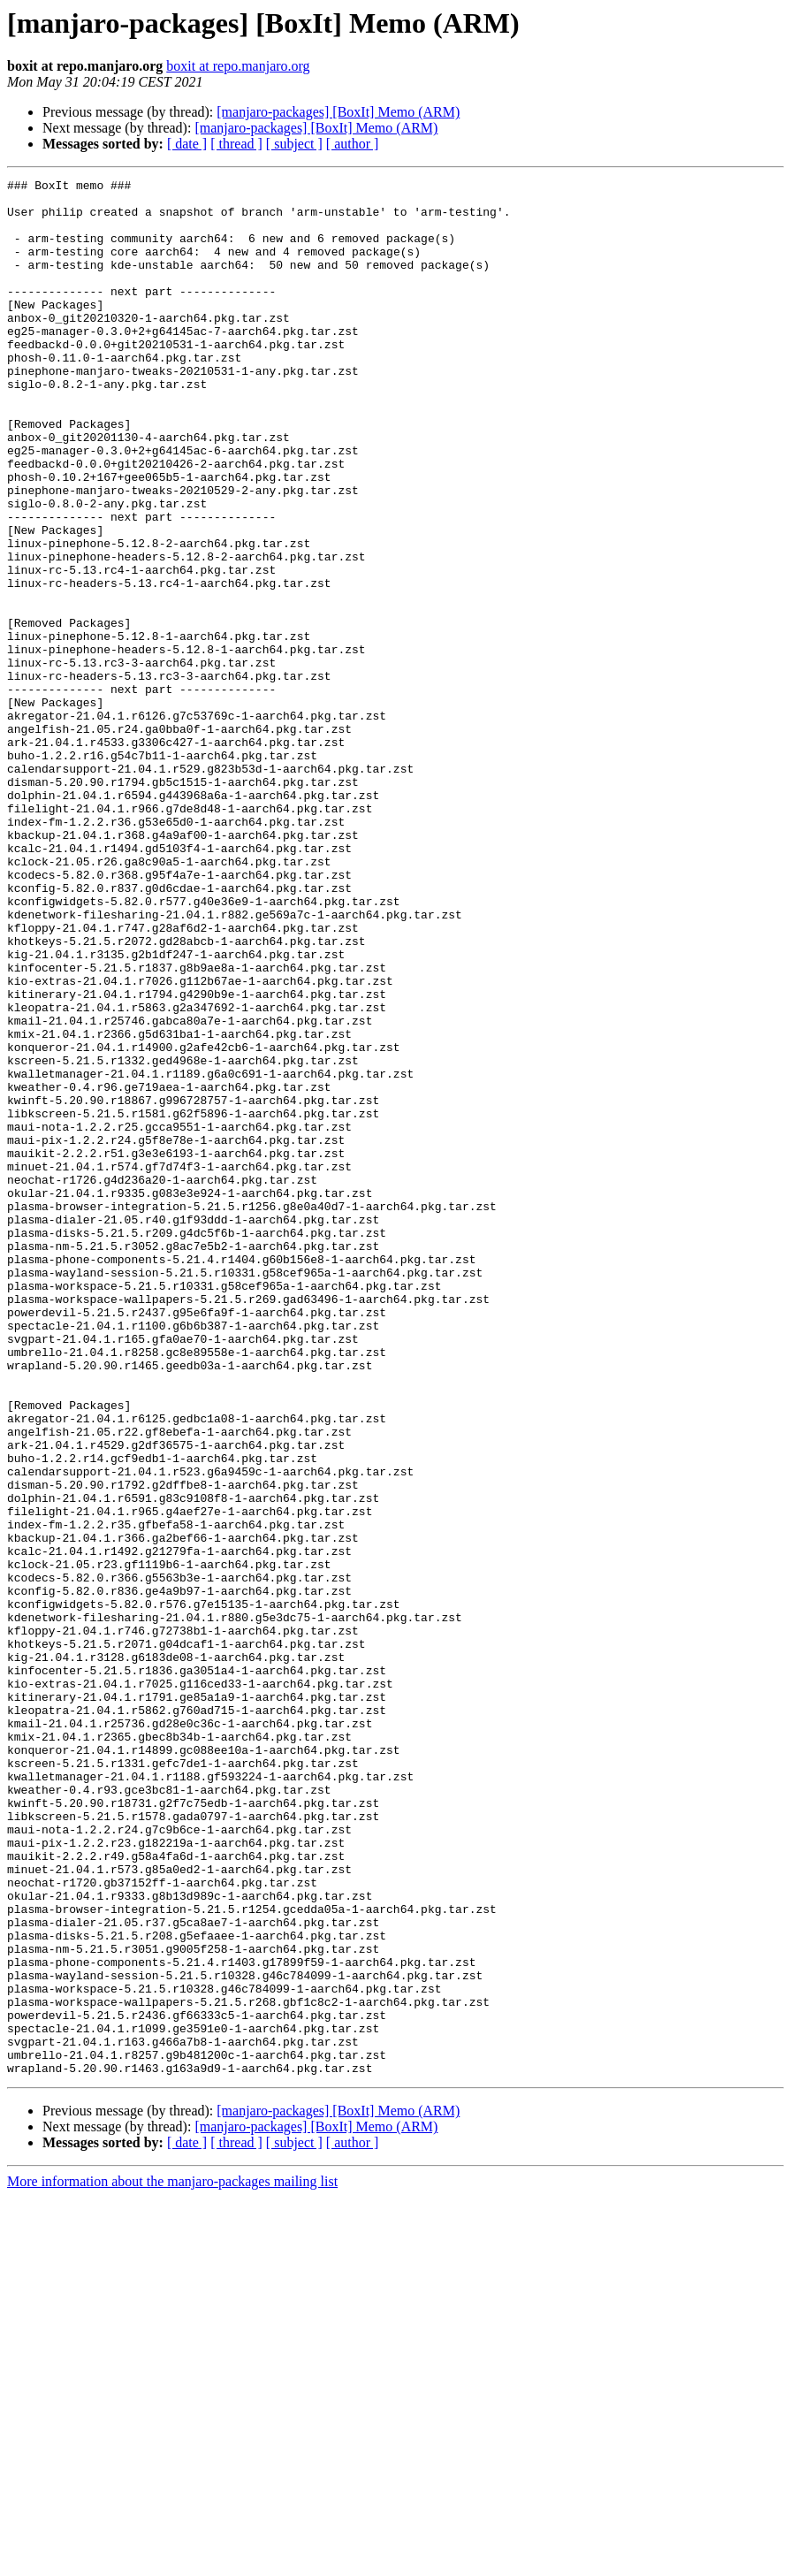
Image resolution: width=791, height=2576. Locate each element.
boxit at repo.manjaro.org (237, 65)
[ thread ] (236, 143)
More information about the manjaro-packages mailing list (172, 2560)
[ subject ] (294, 143)
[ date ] (187, 143)
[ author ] (352, 143)
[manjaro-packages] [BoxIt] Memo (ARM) (338, 111)
